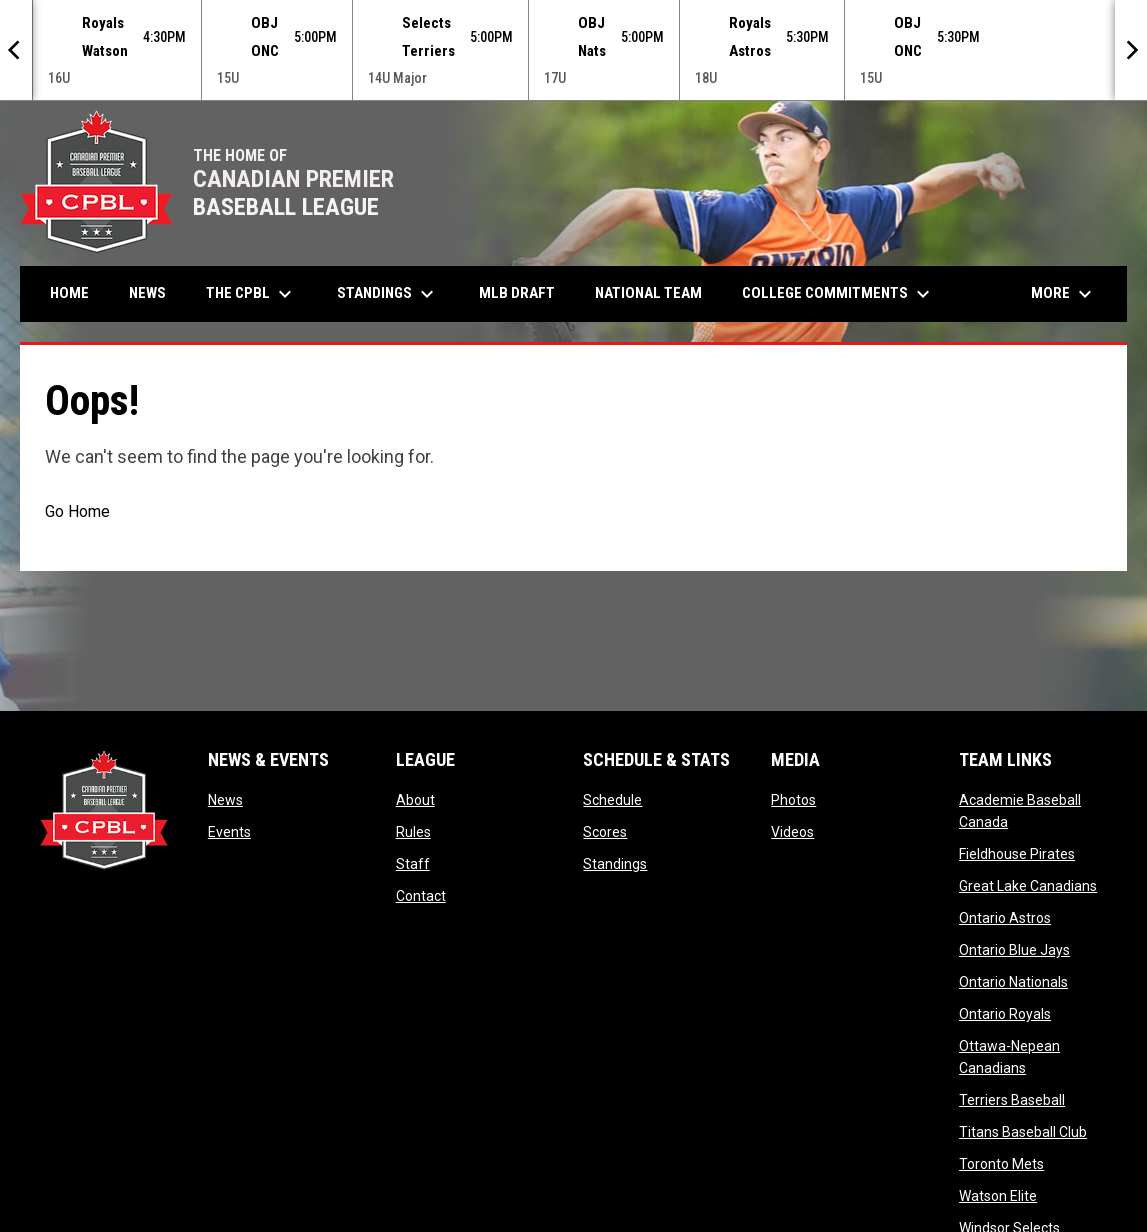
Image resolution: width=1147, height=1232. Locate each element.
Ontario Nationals (1013, 981)
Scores (605, 831)
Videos (792, 831)
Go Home (77, 510)
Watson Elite (998, 1195)
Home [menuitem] (69, 292)
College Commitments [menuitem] (838, 293)
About (415, 799)
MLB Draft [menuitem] (517, 292)
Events (229, 831)
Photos (793, 799)
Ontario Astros (1005, 917)
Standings (615, 863)
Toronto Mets (1001, 1163)
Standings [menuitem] (388, 293)
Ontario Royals (1005, 1013)
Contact (421, 895)
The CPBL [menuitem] (251, 293)
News (225, 799)
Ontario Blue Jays (1014, 949)
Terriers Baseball (1012, 1099)
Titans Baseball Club (1023, 1131)
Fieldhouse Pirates (1017, 853)
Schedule (612, 799)
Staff (413, 863)
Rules (413, 831)
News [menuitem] (147, 292)
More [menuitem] (1064, 293)
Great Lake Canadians (1028, 885)
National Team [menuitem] (648, 292)
